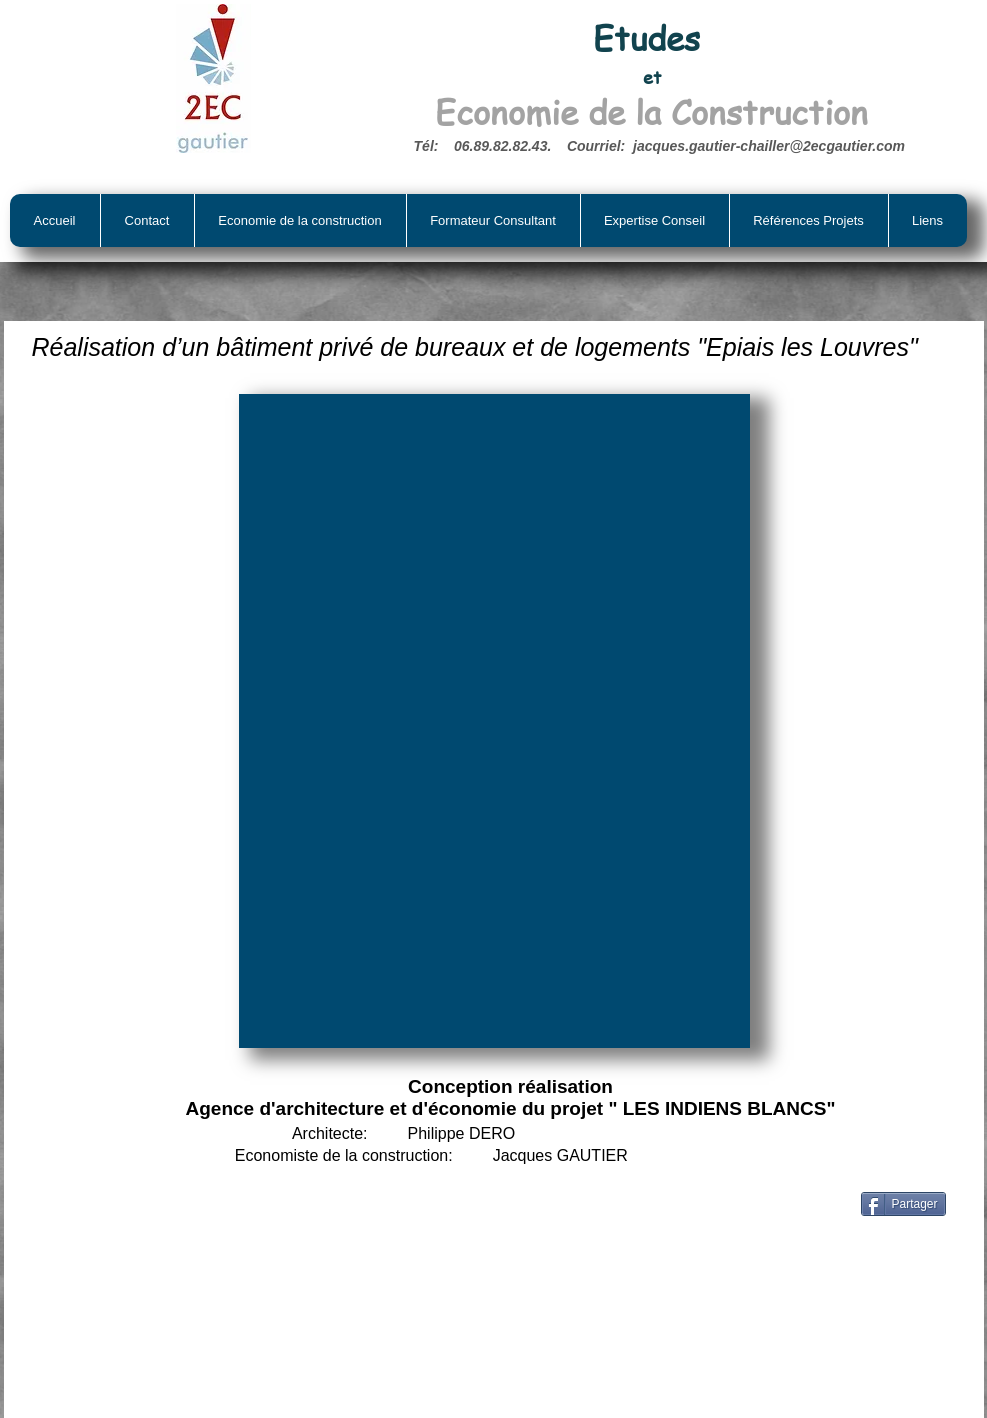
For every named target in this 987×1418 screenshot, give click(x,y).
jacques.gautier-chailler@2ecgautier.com (769, 146)
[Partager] (903, 1204)
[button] (494, 721)
